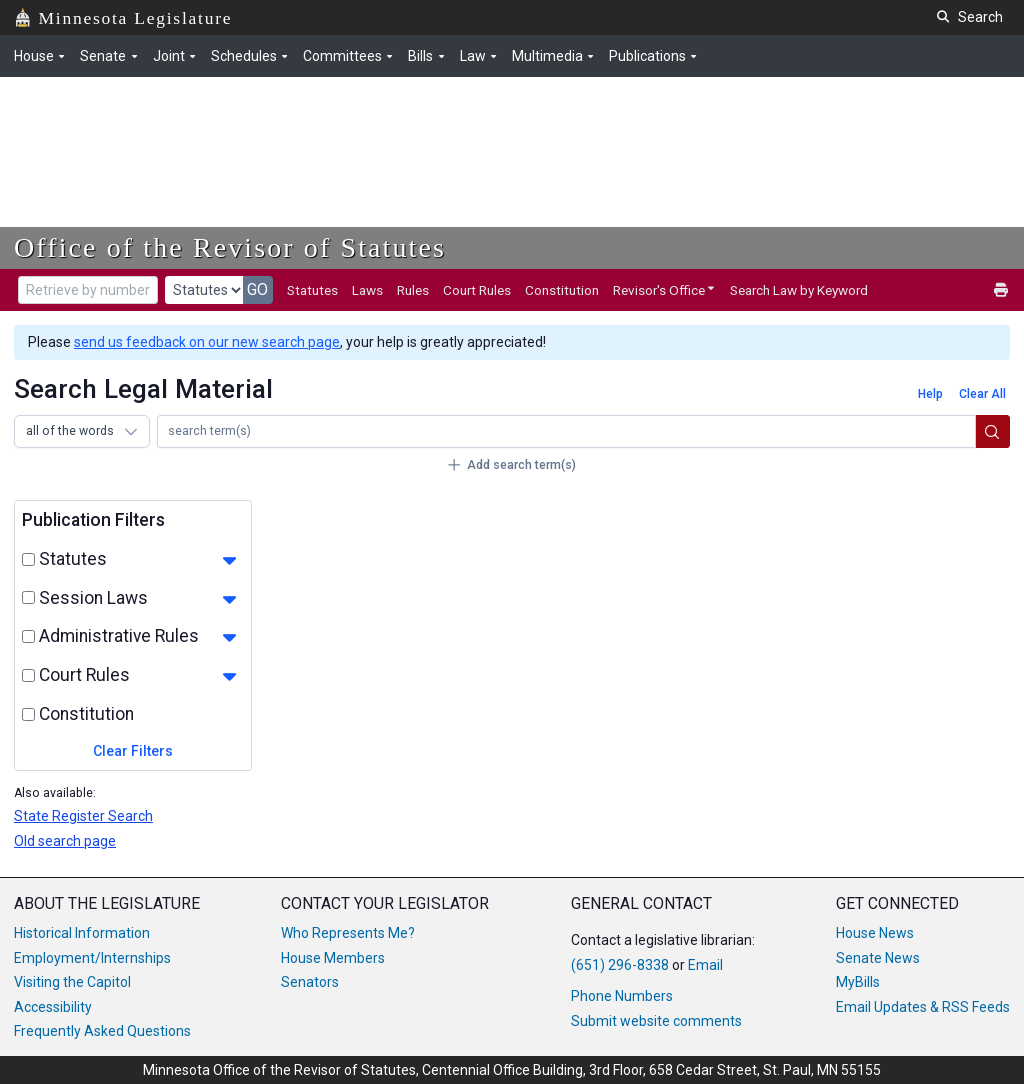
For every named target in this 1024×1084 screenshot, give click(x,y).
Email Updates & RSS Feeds (923, 1007)
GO (257, 289)
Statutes (312, 290)
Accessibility (53, 1007)
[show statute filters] (229, 561)
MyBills (858, 982)
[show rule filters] (229, 638)
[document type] (204, 290)
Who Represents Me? (348, 933)
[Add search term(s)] (512, 465)
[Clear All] (982, 394)
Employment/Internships (92, 958)
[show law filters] (229, 599)
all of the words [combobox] (70, 431)
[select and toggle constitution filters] (28, 714)
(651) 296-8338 (620, 965)
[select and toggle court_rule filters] (28, 675)
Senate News (878, 958)
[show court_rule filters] (229, 677)
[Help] (930, 394)
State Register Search (83, 816)
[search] (993, 432)
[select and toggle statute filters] (28, 559)
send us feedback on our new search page (207, 342)
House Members (333, 958)
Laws (367, 290)
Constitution (562, 290)
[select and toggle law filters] (28, 597)
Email (705, 965)
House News (875, 933)
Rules (413, 290)
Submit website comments (656, 1021)
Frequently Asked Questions (102, 1031)
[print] (1002, 290)
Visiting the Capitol (72, 982)
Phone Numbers (622, 996)
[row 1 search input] (566, 432)
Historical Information (82, 933)
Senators (310, 982)
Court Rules (477, 290)
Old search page (65, 841)
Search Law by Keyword (799, 290)
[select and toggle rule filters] (28, 636)
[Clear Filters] (133, 752)
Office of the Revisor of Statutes (230, 247)
